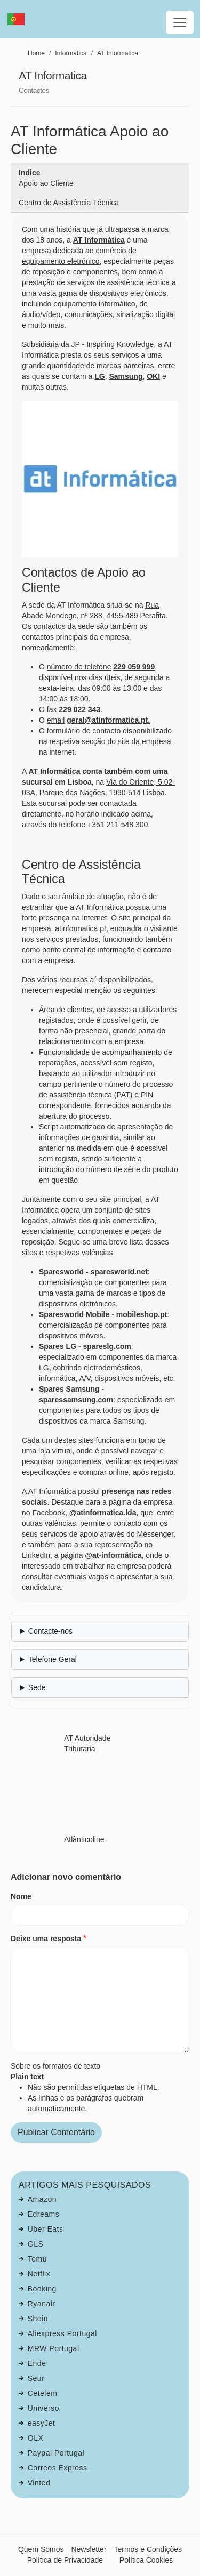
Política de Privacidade (65, 2560)
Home (36, 53)
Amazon (42, 2199)
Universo (43, 2408)
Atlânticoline (84, 1839)
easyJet (41, 2423)
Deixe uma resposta (46, 1938)
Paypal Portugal (56, 2453)
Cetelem (43, 2393)
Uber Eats (45, 2229)
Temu (37, 2259)
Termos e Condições (148, 2549)
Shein (38, 2318)
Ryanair (41, 2303)
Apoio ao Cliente (46, 183)
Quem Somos (41, 2549)
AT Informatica (117, 53)
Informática (70, 53)
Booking (42, 2288)
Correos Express (57, 2468)
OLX (36, 2438)
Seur (36, 2378)
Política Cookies (146, 2560)
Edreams (44, 2214)
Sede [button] (37, 1687)
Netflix (39, 2274)
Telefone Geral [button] (52, 1659)
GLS (36, 2244)
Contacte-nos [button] (50, 1631)
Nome (21, 1896)
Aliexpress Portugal (62, 2333)
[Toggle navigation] (180, 22)
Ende (37, 2363)
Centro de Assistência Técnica (69, 202)
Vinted (39, 2482)
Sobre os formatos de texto (55, 2066)
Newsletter (88, 2549)
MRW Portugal (53, 2348)
